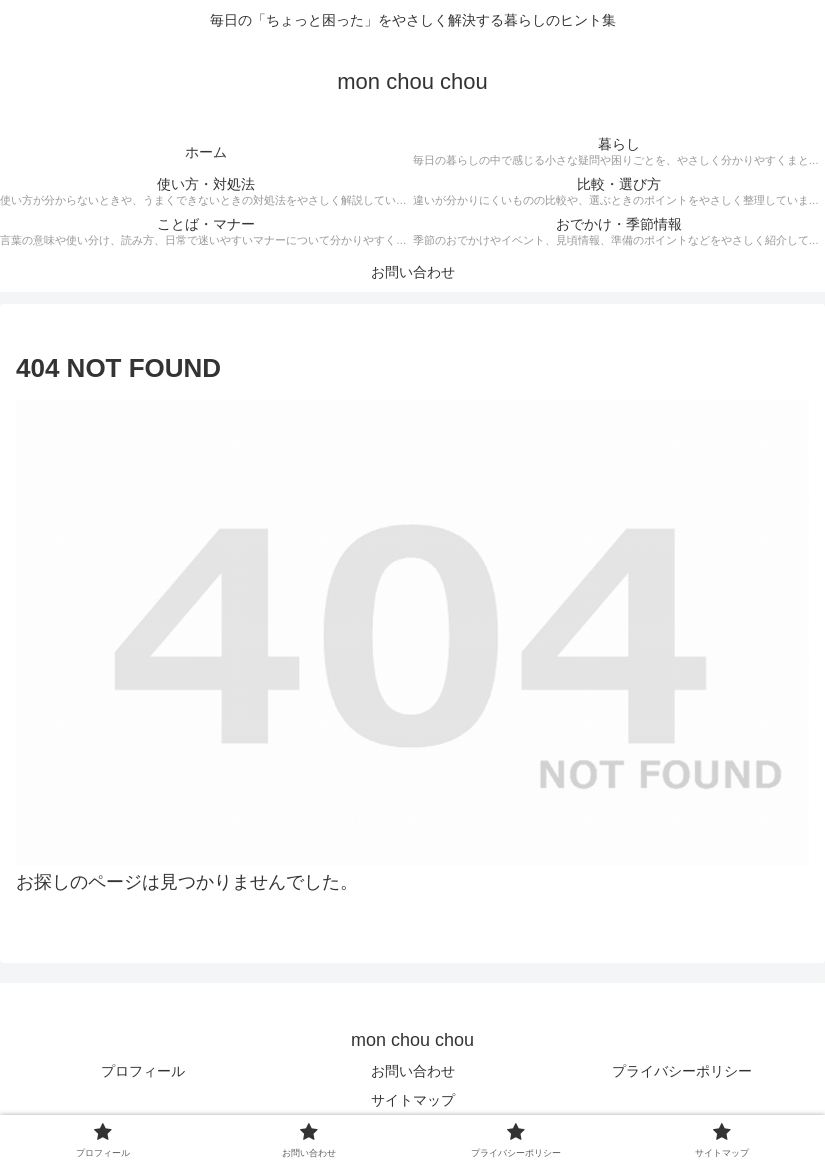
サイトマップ (413, 1100)
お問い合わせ (413, 1071)
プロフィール (143, 1071)
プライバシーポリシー (682, 1071)
